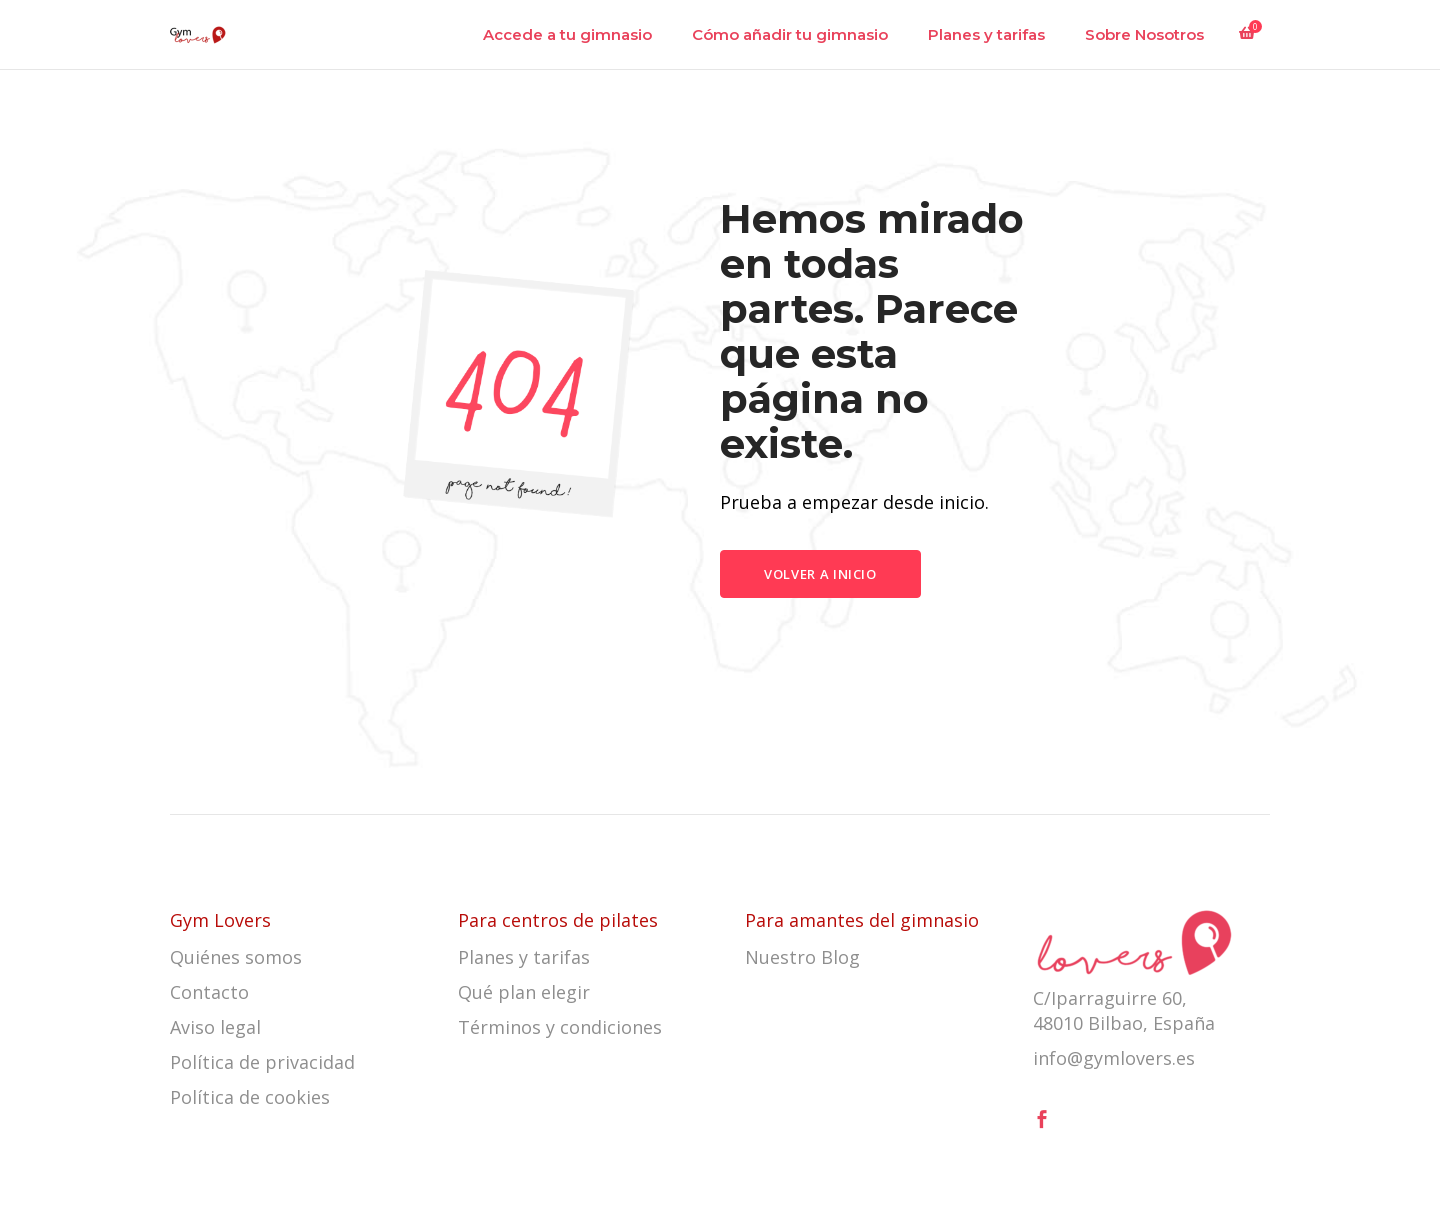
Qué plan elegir (524, 992)
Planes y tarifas (524, 957)
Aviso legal (215, 1027)
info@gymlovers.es (1114, 1058)
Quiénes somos (236, 957)
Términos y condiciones (560, 1027)
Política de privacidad (262, 1062)
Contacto (209, 992)
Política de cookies (250, 1097)
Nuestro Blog (802, 957)
